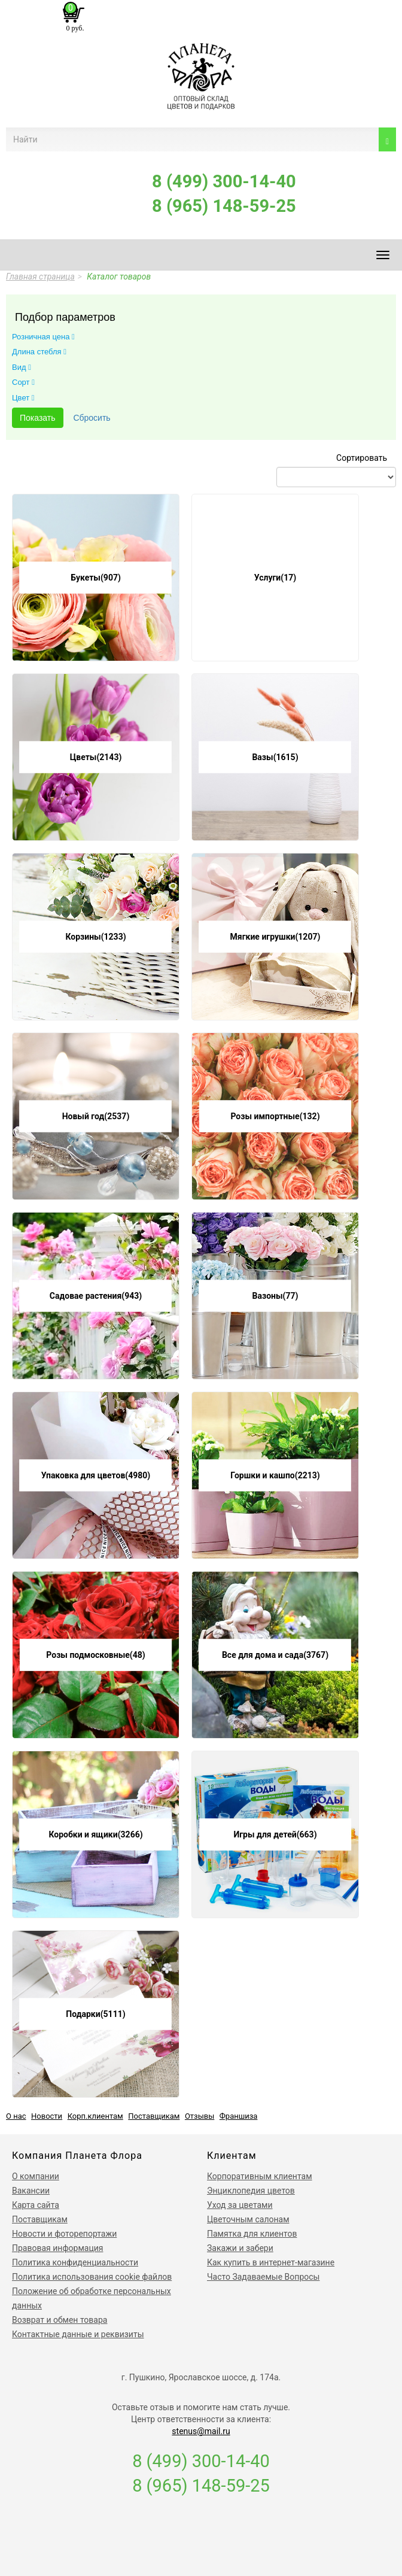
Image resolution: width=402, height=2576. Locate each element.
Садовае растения (96, 1296)
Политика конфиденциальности (75, 2262)
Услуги (275, 578)
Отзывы (199, 2116)
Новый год (96, 1116)
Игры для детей (274, 1834)
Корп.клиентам (95, 2116)
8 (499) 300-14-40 (224, 181)
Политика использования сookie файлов (92, 2277)
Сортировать (361, 458)
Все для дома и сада (275, 1655)
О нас (16, 2116)
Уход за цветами (240, 2205)
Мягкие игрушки (275, 937)
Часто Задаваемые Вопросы (263, 2277)
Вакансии (31, 2190)
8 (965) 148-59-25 (224, 206)
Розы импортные (274, 1116)
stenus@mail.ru (201, 2431)
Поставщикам (153, 2116)
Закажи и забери (240, 2248)
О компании (35, 2176)
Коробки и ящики (95, 1834)
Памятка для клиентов (252, 2233)
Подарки (95, 2014)
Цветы (96, 757)
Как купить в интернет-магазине (270, 2262)
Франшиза (239, 2116)
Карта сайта (35, 2205)
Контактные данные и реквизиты (78, 2334)
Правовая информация (57, 2248)
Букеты (96, 578)
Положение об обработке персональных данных (91, 2298)
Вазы (275, 757)
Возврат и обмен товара (59, 2320)
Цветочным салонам (248, 2219)
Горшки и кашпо (274, 1475)
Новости (46, 2116)
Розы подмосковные (95, 1655)
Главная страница (40, 276)
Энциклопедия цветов (251, 2190)
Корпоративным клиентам (259, 2176)
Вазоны (275, 1296)
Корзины (95, 937)
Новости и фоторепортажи (64, 2233)
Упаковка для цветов (96, 1475)
